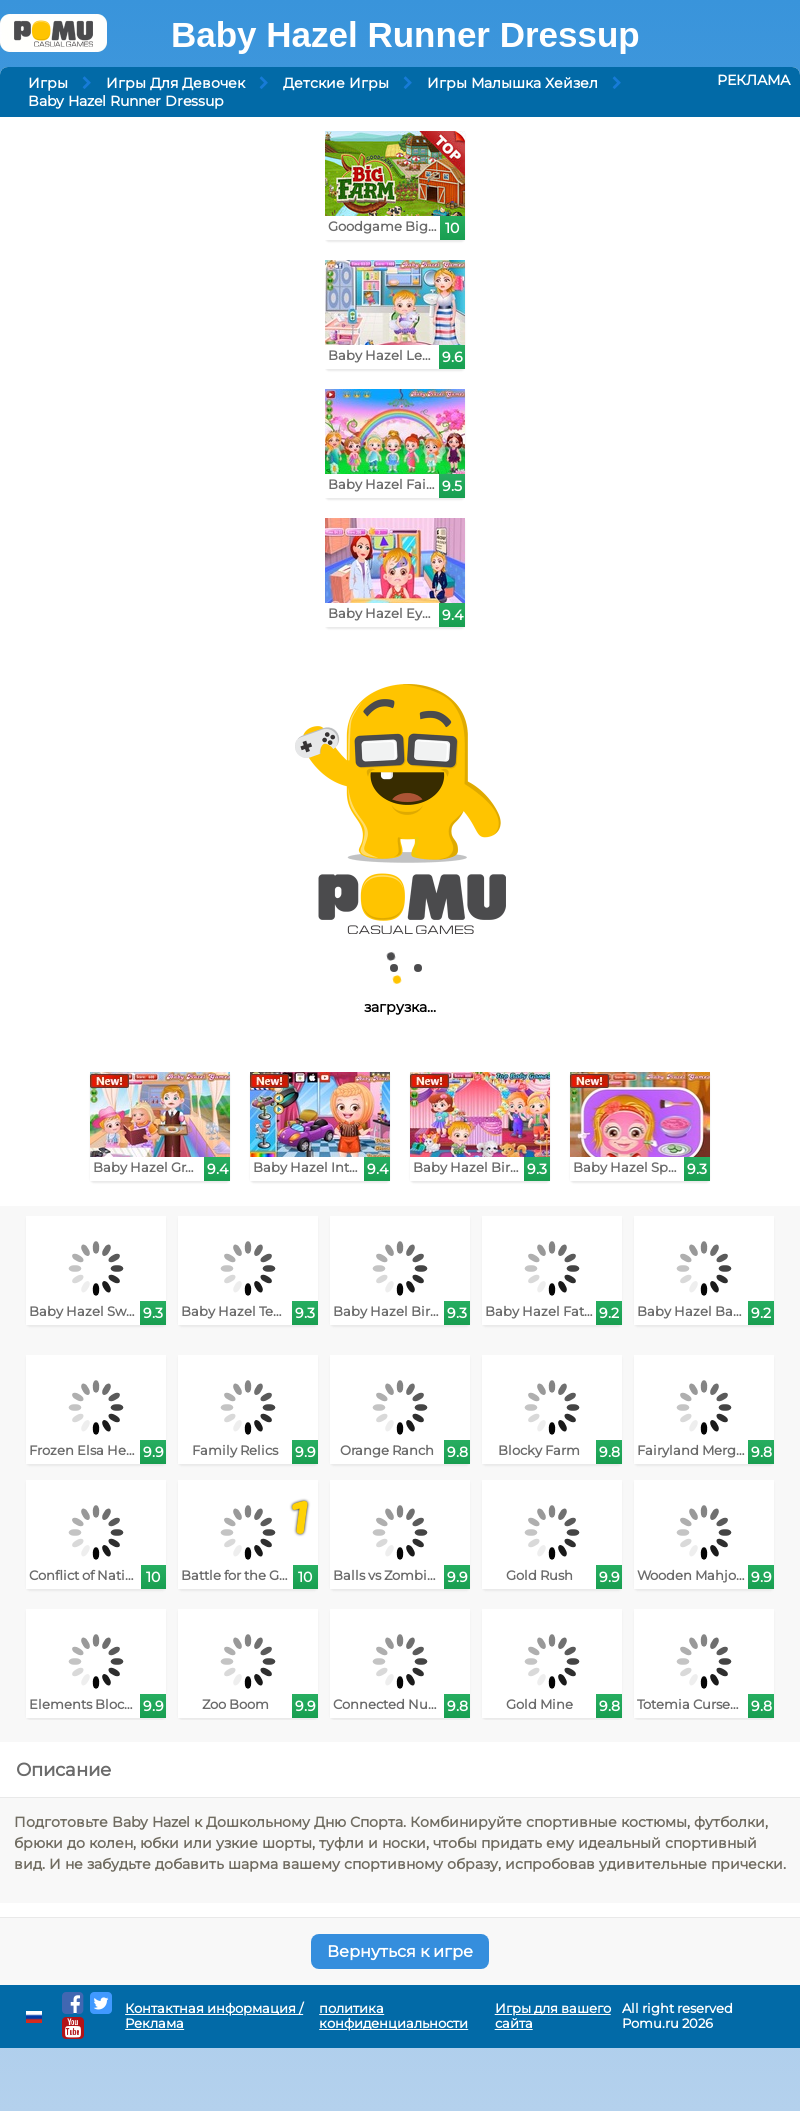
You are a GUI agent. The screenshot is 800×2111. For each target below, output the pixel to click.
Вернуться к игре (400, 1951)
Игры (48, 83)
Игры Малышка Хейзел (512, 83)
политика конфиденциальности (393, 2016)
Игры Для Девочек (175, 83)
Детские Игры (336, 83)
